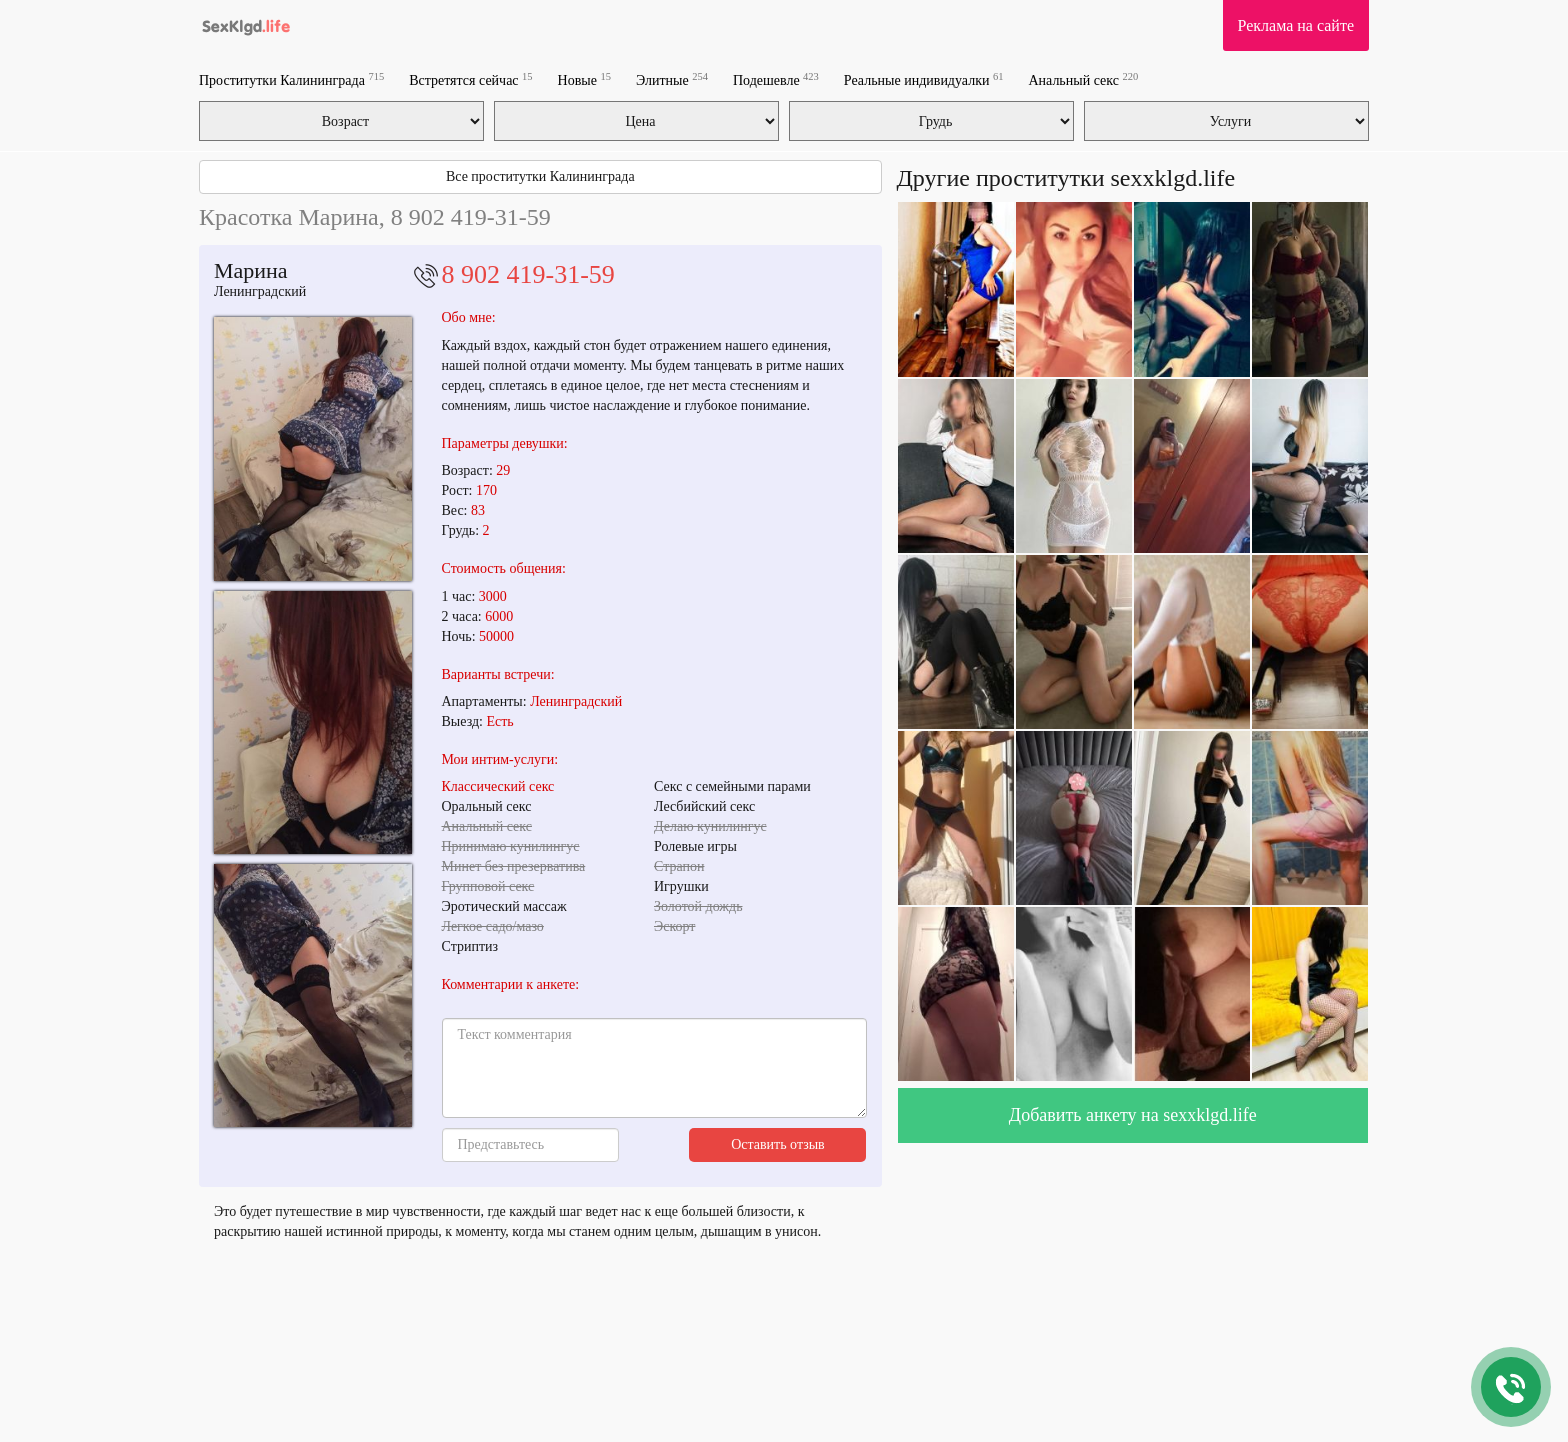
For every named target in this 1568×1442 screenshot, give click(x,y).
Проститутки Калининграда (291, 79)
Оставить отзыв (778, 1144)
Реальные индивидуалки (924, 79)
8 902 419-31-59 (528, 274)
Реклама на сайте (1296, 25)
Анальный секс (1083, 79)
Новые (584, 79)
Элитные (672, 79)
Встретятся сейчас (470, 79)
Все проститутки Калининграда (540, 176)
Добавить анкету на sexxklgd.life (1133, 1115)
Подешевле (776, 79)
